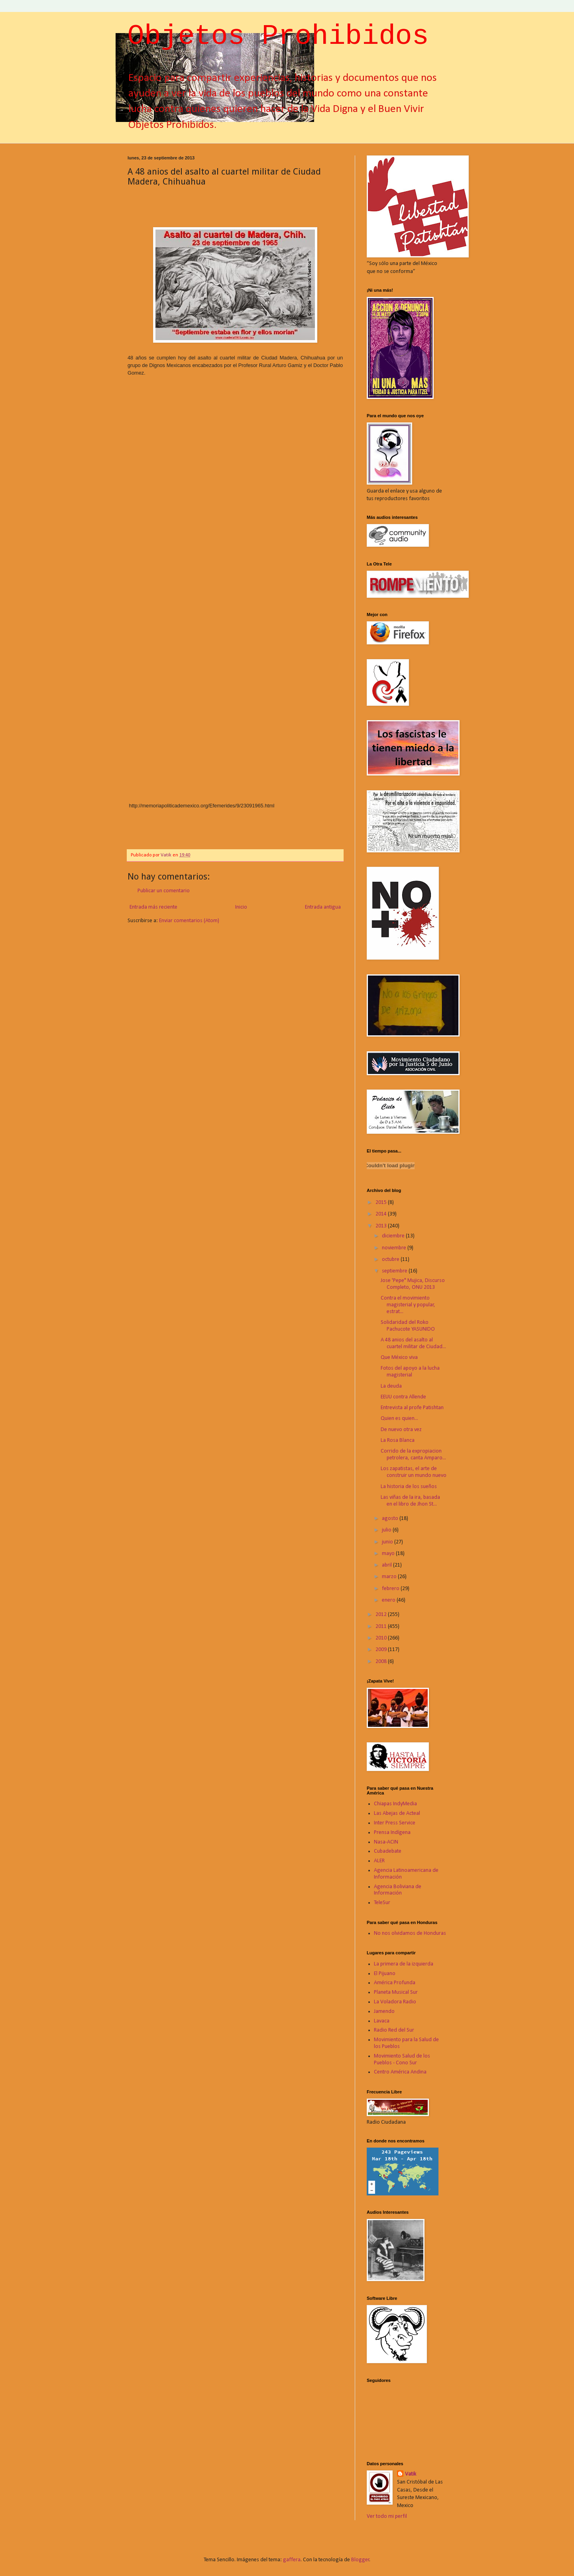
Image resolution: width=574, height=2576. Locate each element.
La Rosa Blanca (398, 1440)
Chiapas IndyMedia (395, 1804)
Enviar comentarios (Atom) (189, 921)
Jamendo (384, 2011)
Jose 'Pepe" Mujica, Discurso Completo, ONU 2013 (413, 1284)
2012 (381, 1615)
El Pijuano (384, 1974)
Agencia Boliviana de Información (397, 1890)
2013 (381, 1226)
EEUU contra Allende (403, 1397)
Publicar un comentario (164, 891)
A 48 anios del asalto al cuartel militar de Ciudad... (413, 1343)
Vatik (410, 2474)
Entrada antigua (323, 907)
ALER (379, 1861)
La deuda (391, 1386)
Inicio (241, 907)
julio (387, 1530)
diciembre (394, 1236)
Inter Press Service (394, 1823)
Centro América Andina (400, 2072)
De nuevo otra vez (401, 1430)
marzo (390, 1577)
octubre (391, 1259)
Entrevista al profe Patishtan (412, 1408)
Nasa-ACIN (386, 1842)
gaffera (292, 2560)
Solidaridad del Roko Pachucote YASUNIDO (408, 1325)
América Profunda (394, 1983)
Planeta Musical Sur (396, 1992)
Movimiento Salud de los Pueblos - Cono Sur (402, 2059)
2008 (381, 1662)
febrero (391, 1589)
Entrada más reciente (153, 907)
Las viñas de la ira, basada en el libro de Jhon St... (410, 1500)
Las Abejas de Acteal (397, 1813)
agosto (390, 1519)
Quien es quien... (399, 1419)
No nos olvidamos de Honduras (410, 1933)
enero (389, 1600)
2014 (381, 1214)
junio (388, 1542)
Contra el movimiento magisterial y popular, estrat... (408, 1305)
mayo (389, 1554)
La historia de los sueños (409, 1487)
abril (387, 1565)
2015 (381, 1203)
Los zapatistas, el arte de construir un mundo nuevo (413, 1472)
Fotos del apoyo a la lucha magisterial (410, 1371)
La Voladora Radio (395, 2002)
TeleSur (382, 1903)
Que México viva (399, 1358)
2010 (381, 1638)
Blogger (360, 2560)
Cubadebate (387, 1851)
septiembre (395, 1271)
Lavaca (381, 2021)
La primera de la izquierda (403, 1964)
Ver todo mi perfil (387, 2516)
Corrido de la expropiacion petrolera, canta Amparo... (413, 1454)
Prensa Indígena (392, 1833)
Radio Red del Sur (394, 2030)
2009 (381, 1650)
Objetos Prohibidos (278, 36)
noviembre (394, 1248)
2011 (381, 1627)
